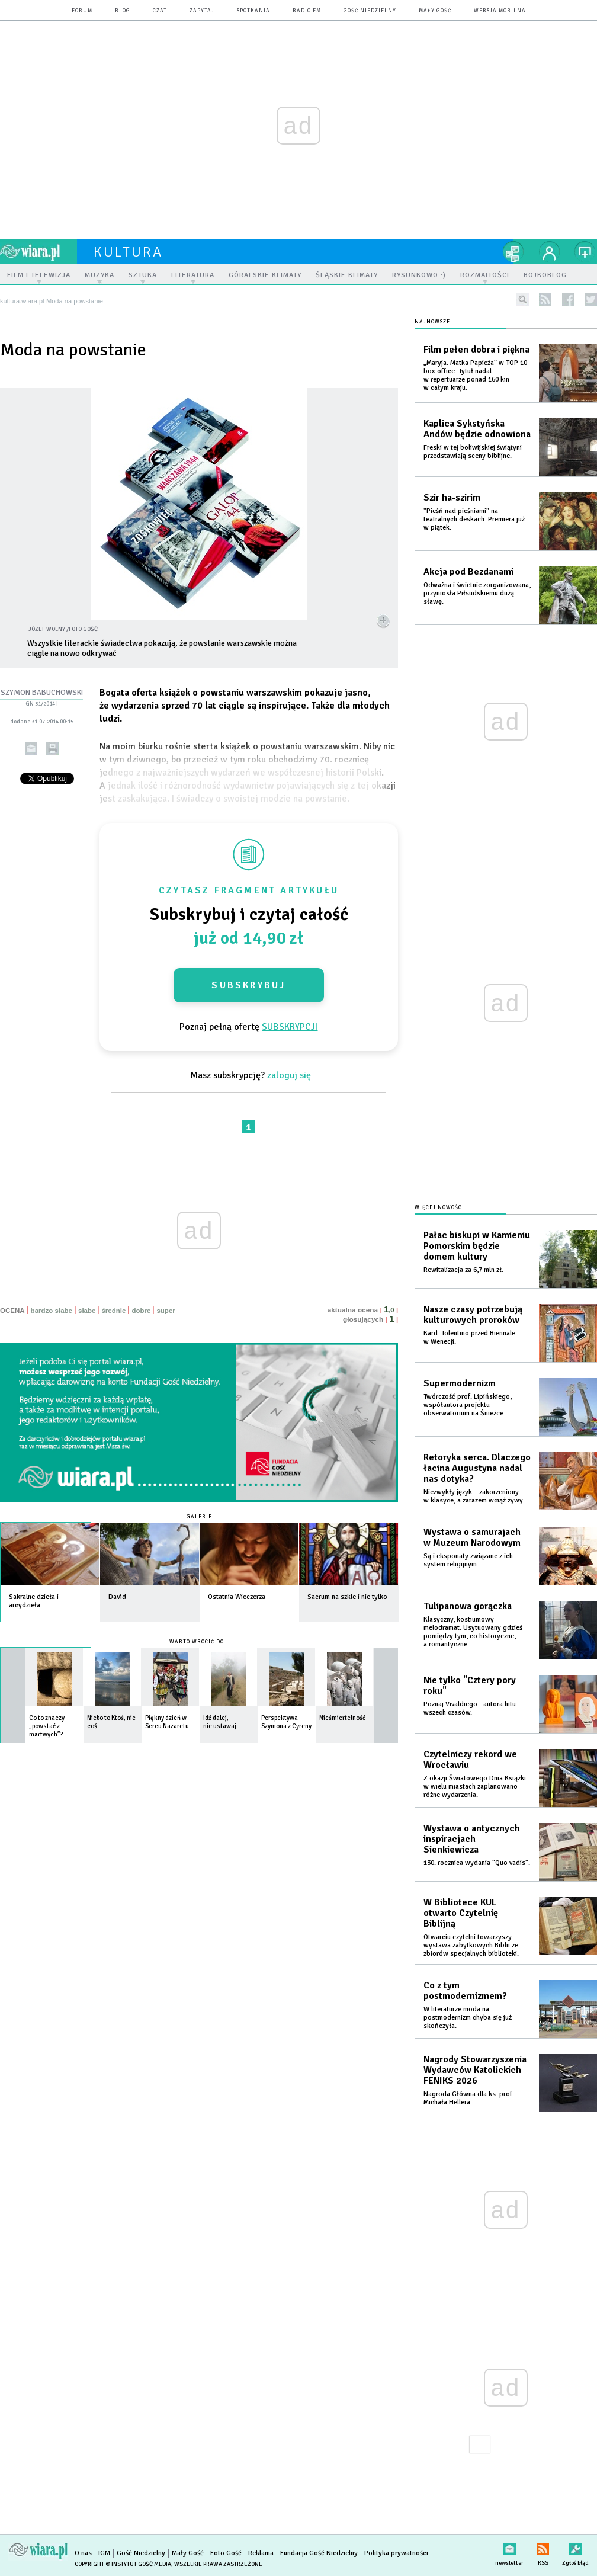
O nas (83, 2553)
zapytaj (202, 11)
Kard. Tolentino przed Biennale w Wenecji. (469, 1337)
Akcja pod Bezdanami (468, 571)
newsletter (509, 2547)
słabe (86, 1310)
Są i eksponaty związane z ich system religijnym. (468, 1560)
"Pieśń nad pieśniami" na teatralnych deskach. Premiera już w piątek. (474, 519)
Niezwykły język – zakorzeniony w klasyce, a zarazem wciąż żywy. (473, 1496)
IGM (104, 2553)
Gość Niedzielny (370, 11)
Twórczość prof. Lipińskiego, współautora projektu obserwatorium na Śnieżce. (467, 1405)
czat (160, 11)
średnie (113, 1310)
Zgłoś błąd (575, 2547)
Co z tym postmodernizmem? (465, 1990)
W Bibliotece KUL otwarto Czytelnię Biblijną (460, 1913)
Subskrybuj (248, 985)
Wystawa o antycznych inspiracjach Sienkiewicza (471, 1839)
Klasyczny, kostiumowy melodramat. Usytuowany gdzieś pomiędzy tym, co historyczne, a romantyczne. (472, 1632)
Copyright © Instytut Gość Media (123, 2564)
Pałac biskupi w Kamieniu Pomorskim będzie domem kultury (476, 1246)
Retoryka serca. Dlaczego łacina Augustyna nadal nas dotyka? (477, 1468)
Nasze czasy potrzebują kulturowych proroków (472, 1314)
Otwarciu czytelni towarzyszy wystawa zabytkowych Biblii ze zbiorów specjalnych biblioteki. (471, 1945)
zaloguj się (289, 1075)
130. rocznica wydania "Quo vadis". (476, 1863)
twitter (591, 299)
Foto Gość (226, 2553)
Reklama (261, 2553)
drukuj (52, 748)
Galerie (199, 1517)
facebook (568, 299)
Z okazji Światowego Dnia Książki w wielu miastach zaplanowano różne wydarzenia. (474, 1786)
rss (545, 299)
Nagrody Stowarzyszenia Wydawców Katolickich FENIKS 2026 (475, 2070)
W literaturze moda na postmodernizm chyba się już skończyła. (467, 2017)
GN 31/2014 (40, 703)
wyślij (31, 748)
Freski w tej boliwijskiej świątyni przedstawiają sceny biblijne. (472, 451)
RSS (543, 2547)
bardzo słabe (51, 1310)
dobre (140, 1310)
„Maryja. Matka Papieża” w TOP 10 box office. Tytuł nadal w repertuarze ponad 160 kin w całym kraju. (475, 375)
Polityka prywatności (396, 2553)
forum (82, 11)
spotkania (253, 11)
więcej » (87, 1611)
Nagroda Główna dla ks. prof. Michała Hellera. (468, 2098)
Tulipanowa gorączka (467, 1606)
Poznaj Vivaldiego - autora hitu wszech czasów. (469, 1708)
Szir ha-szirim (451, 497)
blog (122, 11)
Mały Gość (435, 11)
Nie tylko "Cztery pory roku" (469, 1685)
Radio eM (307, 11)
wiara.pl (38, 251)
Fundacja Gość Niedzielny (319, 2553)
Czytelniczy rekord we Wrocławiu (470, 1759)
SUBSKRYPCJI (289, 1027)
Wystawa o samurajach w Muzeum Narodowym (472, 1537)
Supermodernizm (459, 1383)
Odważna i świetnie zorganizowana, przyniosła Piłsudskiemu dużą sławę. (477, 593)
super (165, 1310)
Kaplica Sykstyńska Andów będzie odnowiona (477, 429)
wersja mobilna (500, 11)
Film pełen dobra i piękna (476, 349)
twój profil (549, 251)
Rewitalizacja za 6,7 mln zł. (463, 1269)
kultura (128, 252)
